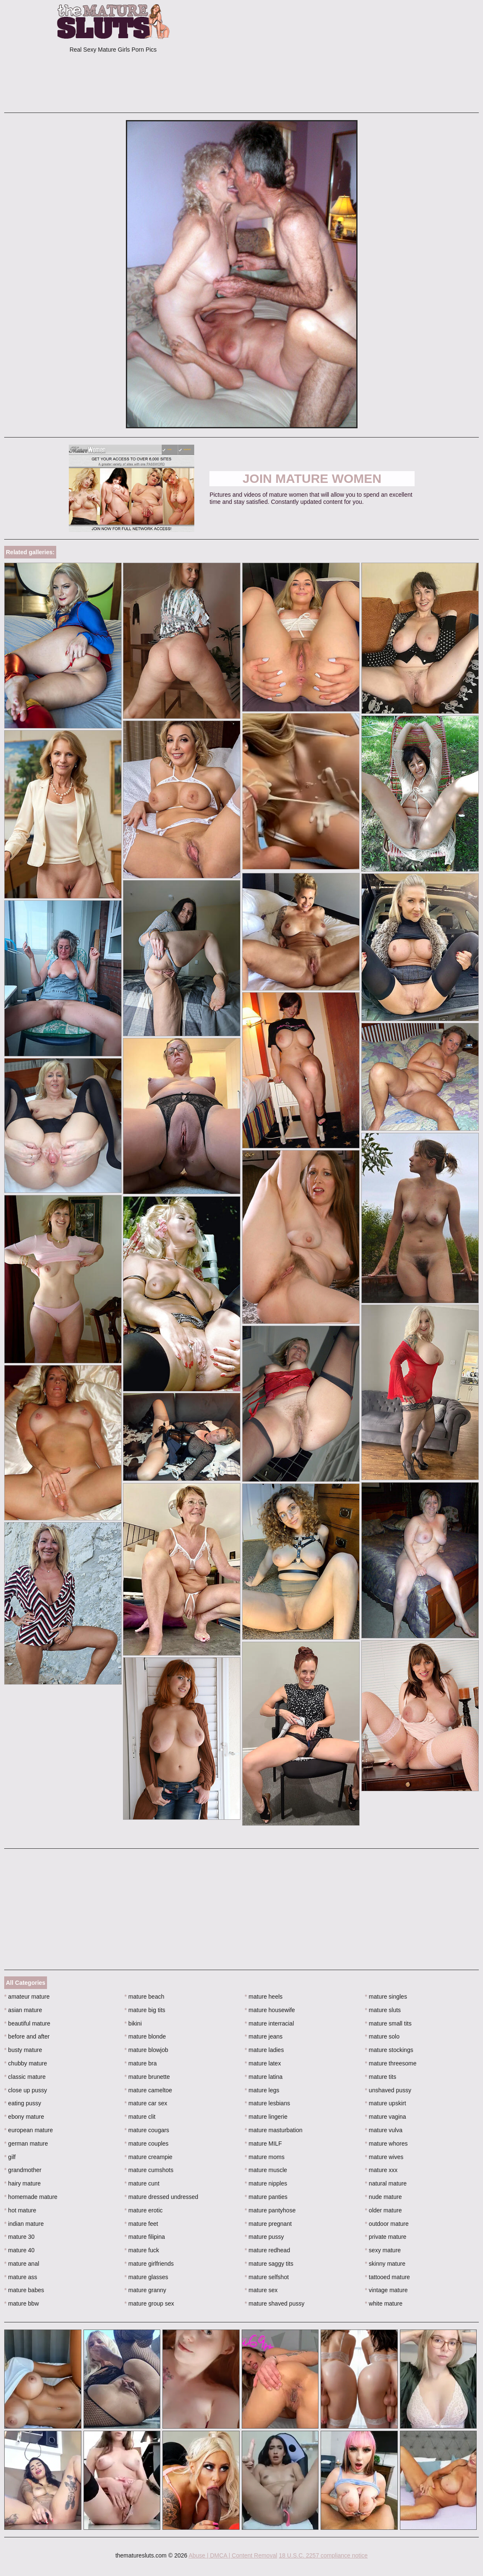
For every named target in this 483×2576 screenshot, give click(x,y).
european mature (28, 2130)
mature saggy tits (269, 2263)
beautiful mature (27, 2023)
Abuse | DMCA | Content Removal (232, 2555)
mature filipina (145, 2236)
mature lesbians (267, 2103)
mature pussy (264, 2236)
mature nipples (266, 2183)
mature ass (20, 2277)
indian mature (24, 2223)
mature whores (386, 2143)
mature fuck (142, 2250)
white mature (384, 2303)
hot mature (20, 2210)
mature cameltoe (148, 2090)
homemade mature (30, 2196)
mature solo (382, 2036)
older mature (383, 2210)
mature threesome (391, 2063)
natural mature (386, 2183)
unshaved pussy (388, 2090)
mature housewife (270, 2010)
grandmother (23, 2170)
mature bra (141, 2063)
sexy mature (383, 2250)
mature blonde (145, 2036)
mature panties (266, 2196)
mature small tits (388, 2023)
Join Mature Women (312, 478)
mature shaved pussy (274, 2303)
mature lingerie (266, 2116)
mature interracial (269, 2023)
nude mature (383, 2196)
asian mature (23, 2010)
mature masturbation (274, 2130)
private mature (386, 2236)
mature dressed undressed (161, 2196)
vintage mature (386, 2290)
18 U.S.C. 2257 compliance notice (323, 2555)
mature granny (146, 2290)
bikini (133, 2023)
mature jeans (263, 2036)
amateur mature (27, 1996)
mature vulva (384, 2130)
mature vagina (385, 2116)
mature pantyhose (270, 2210)
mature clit (140, 2116)
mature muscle (266, 2170)
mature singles (386, 1996)
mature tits (381, 2076)
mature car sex (146, 2103)
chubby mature (25, 2063)
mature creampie (148, 2157)
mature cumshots (149, 2170)
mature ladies (264, 2050)
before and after (27, 2036)
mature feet (141, 2223)
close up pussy (25, 2090)
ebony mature (24, 2116)
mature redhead (267, 2250)
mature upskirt (385, 2103)
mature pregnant (268, 2223)
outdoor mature (387, 2223)
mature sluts (383, 2010)
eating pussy (22, 2103)
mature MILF (263, 2143)
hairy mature (22, 2183)
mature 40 (19, 2250)
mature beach (144, 1996)
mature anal (21, 2263)
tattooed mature (387, 2277)
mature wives (384, 2157)
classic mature (25, 2076)
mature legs (262, 2090)
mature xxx (381, 2170)
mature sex (261, 2290)
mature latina (263, 2076)
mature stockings (389, 2050)
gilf (10, 2157)
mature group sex (149, 2303)
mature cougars (147, 2130)
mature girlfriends (149, 2263)
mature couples (147, 2143)
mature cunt (142, 2183)
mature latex (263, 2063)
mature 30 (19, 2236)
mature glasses (146, 2277)
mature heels (263, 1996)
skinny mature (385, 2263)
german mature (26, 2143)
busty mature (23, 2050)
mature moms (265, 2157)
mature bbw (21, 2303)
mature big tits (145, 2010)
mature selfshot (267, 2277)
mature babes (24, 2290)
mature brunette (147, 2076)
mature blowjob (146, 2050)
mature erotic (144, 2210)
